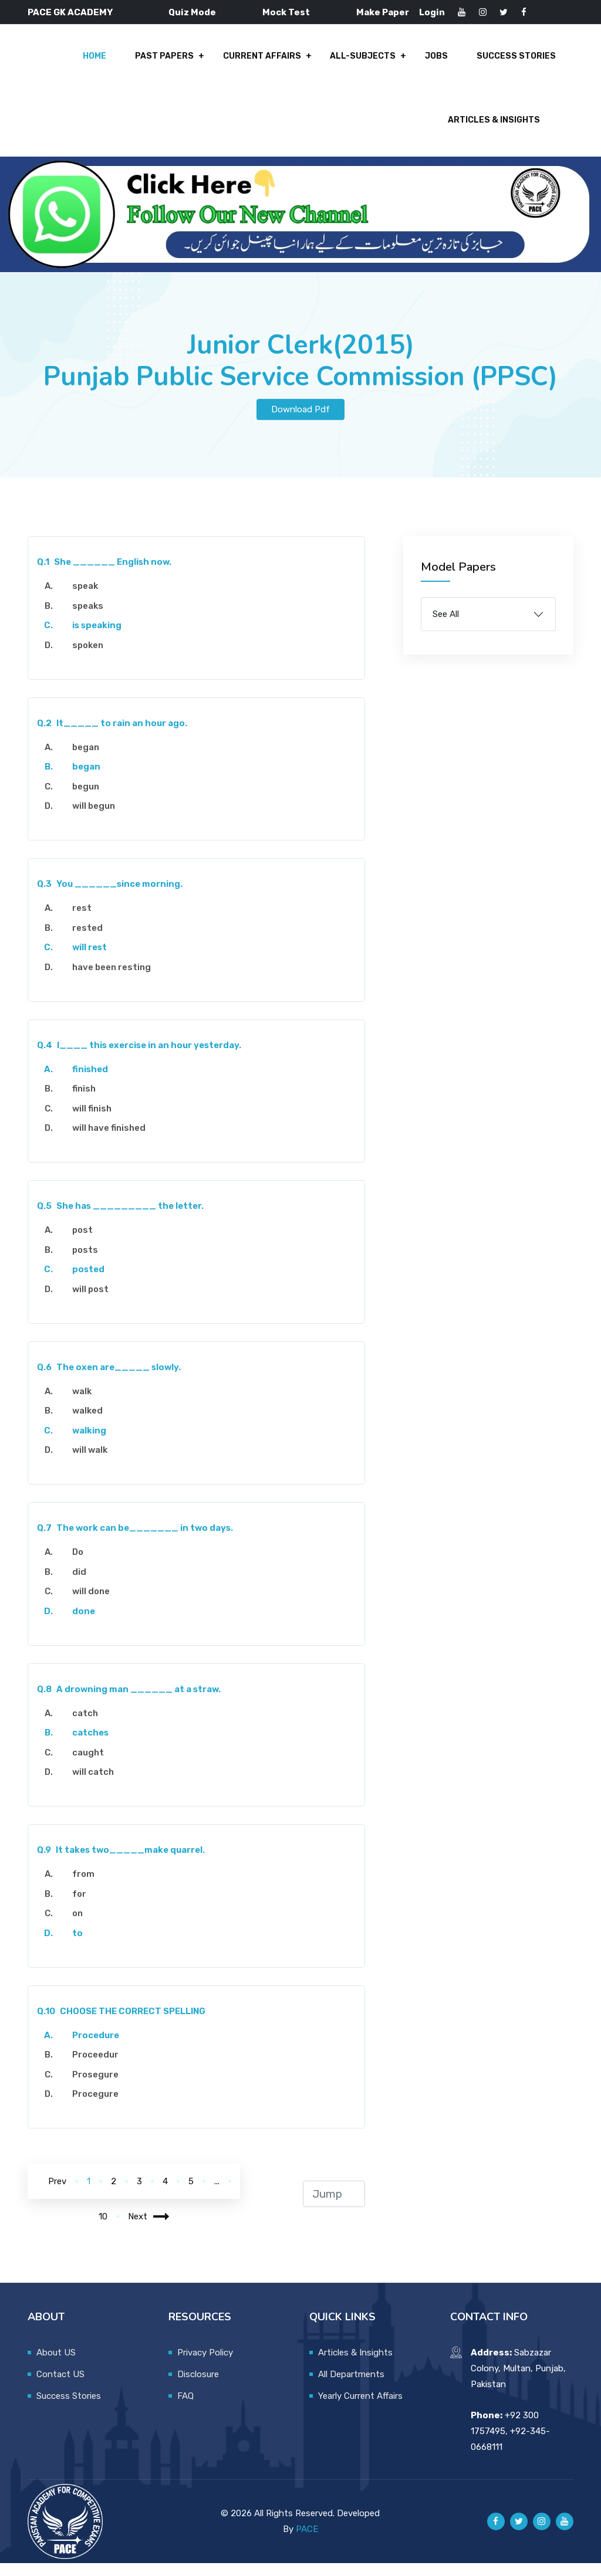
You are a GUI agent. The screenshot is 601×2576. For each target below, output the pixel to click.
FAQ (185, 2409)
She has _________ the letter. (120, 1219)
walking (89, 1443)
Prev (57, 2194)
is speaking (96, 638)
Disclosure (198, 2387)
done (83, 1624)
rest (82, 921)
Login (432, 12)
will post (90, 1302)
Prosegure (95, 2087)
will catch (93, 1785)
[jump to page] (334, 2207)
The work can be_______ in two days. (135, 1541)
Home (107, 60)
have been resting (111, 980)
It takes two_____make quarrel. (121, 1863)
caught (88, 1765)
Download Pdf (300, 422)
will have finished (109, 1141)
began (85, 760)
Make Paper (382, 12)
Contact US (60, 2387)
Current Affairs (270, 60)
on (77, 1926)
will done (91, 1604)
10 (103, 2229)
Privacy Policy (205, 2365)
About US (56, 2365)
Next (149, 2229)
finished (90, 1082)
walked (87, 1423)
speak (85, 599)
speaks (87, 619)
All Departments (351, 2387)
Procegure (95, 2107)
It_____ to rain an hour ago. (112, 736)
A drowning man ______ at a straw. (129, 1702)
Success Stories (516, 60)
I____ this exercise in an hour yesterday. (139, 1058)
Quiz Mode (192, 12)
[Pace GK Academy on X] (519, 2534)
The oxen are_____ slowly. (109, 1380)
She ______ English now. (104, 575)
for (79, 1907)
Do (77, 1565)
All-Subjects (368, 60)
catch (85, 1726)
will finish (92, 1121)
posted (88, 1282)
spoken (87, 658)
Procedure (95, 2048)
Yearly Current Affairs (360, 2409)
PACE (307, 2542)
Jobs (438, 60)
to (77, 1946)
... (217, 2194)
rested (87, 941)
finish (84, 1101)
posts (85, 1263)
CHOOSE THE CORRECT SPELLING (121, 2024)
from (83, 1887)
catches (90, 1745)
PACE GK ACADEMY (70, 12)
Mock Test (286, 12)
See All (446, 627)
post (82, 1243)
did (79, 1585)
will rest (89, 960)
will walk (89, 1463)
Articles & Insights (494, 130)
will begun (93, 819)
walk (82, 1404)
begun (85, 799)
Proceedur (95, 2067)
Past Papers (175, 60)
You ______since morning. (110, 897)
